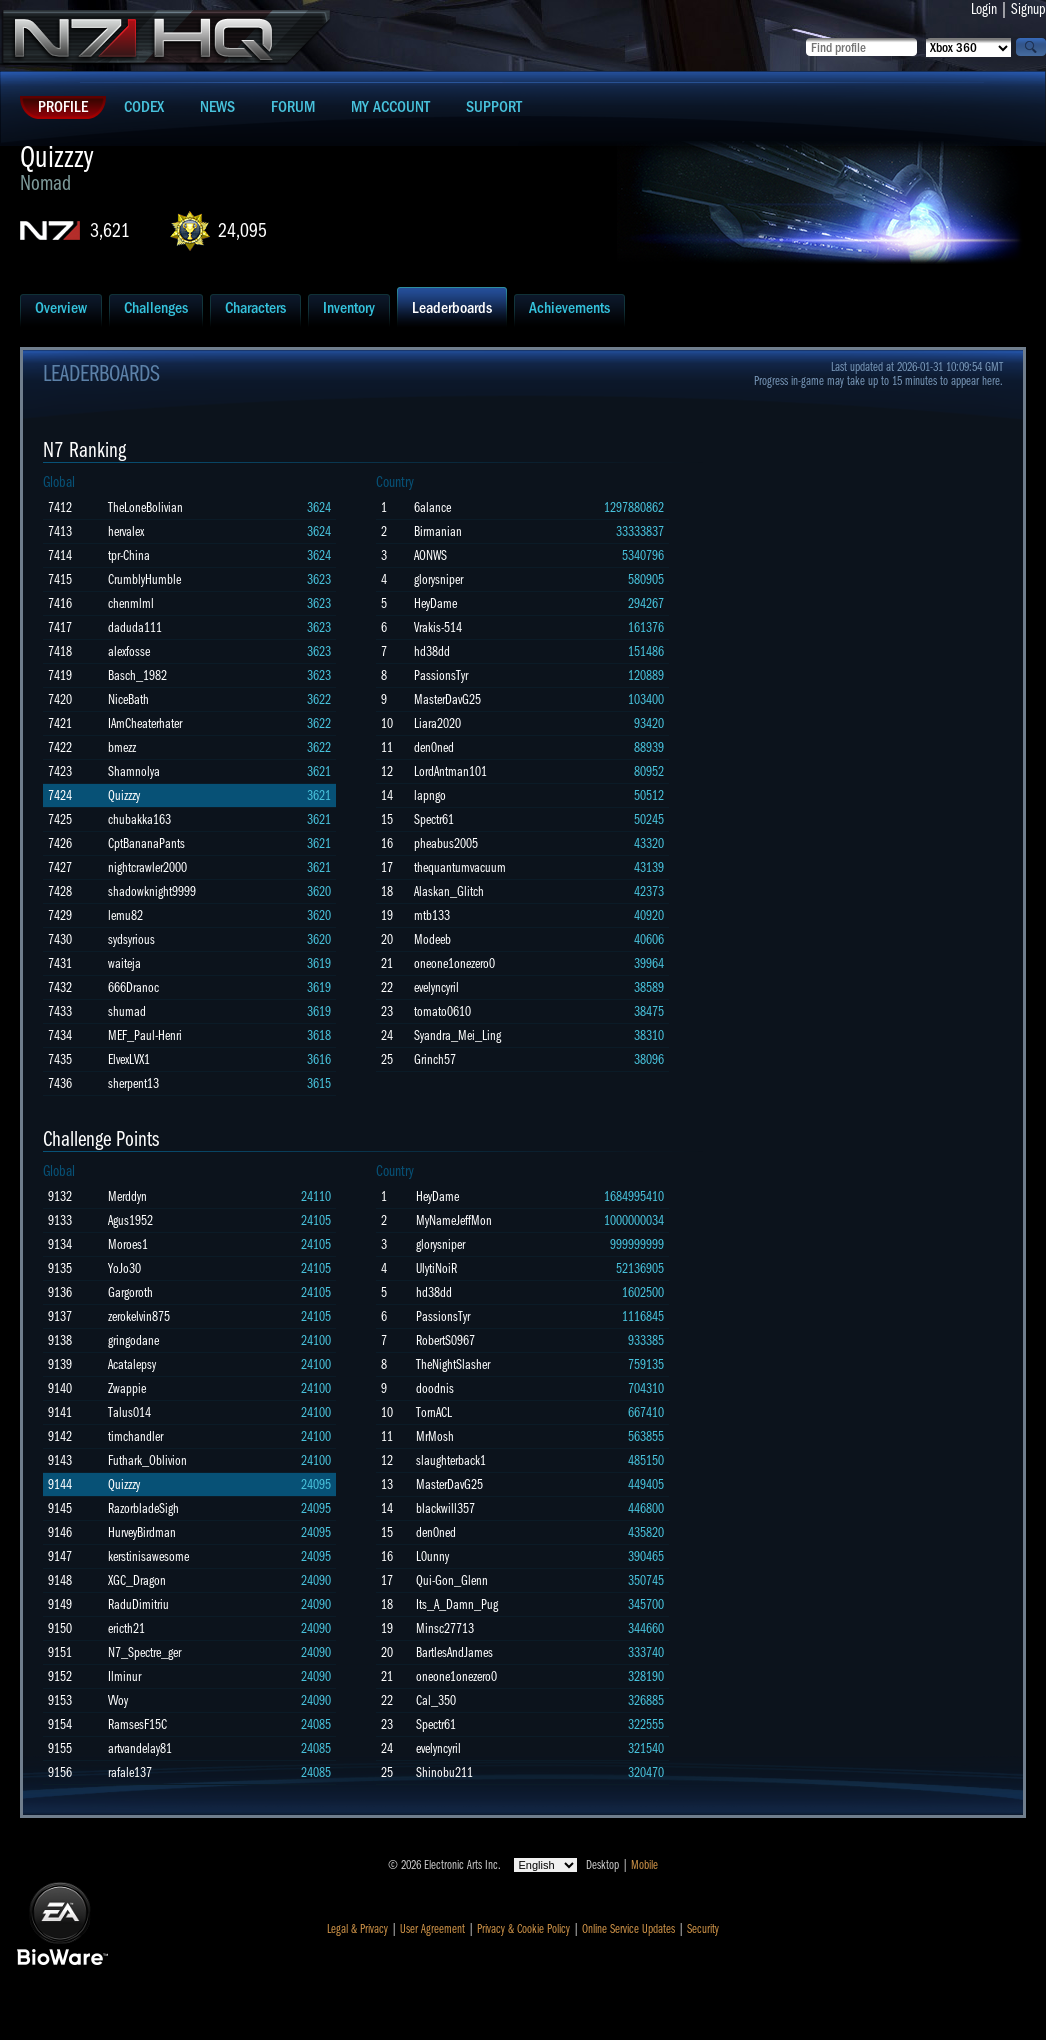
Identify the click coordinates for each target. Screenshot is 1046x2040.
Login (984, 9)
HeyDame (435, 603)
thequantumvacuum (460, 867)
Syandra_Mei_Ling (457, 1035)
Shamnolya (134, 771)
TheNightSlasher (453, 1364)
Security (703, 1929)
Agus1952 (130, 1220)
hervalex (126, 531)
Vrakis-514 (438, 627)
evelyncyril (436, 987)
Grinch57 (435, 1059)
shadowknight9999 (152, 891)
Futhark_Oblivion (147, 1460)
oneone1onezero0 (454, 963)
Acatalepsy (132, 1364)
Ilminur (124, 1676)
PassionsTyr (441, 675)
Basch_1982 (137, 675)
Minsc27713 (445, 1628)
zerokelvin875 (139, 1316)
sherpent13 (133, 1083)
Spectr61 (434, 819)
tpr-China (129, 555)
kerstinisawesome (148, 1556)
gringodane (133, 1340)
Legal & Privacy (357, 1929)
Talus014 (129, 1412)
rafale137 (130, 1772)
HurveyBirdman (142, 1532)
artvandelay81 (140, 1748)
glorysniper (438, 579)
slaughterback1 (451, 1460)
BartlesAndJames (454, 1652)
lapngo (430, 795)
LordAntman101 (450, 771)
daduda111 (135, 627)
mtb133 (432, 915)
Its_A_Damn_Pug (457, 1604)
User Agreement (432, 1929)
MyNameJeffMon (454, 1220)
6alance (432, 507)
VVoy (118, 1700)
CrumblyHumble (144, 579)
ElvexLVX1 (129, 1059)
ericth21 (126, 1628)
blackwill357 (445, 1508)
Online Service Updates (628, 1929)
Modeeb (432, 939)
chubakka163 (139, 819)
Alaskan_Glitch (449, 891)
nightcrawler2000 (147, 867)
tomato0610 (442, 1011)
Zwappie (127, 1388)
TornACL (434, 1412)
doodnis (435, 1388)
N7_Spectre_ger (144, 1652)
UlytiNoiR (436, 1268)
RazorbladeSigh (143, 1508)
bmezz (122, 747)
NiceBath (128, 699)
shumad (127, 1011)
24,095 (242, 230)
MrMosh (435, 1436)
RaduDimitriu (138, 1604)
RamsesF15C (137, 1724)
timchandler (135, 1436)
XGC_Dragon (137, 1580)
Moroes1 (128, 1244)
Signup (1028, 9)
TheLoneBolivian (145, 507)
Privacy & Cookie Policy (523, 1929)
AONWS (430, 555)
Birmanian (438, 531)
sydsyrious (131, 939)
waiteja (124, 963)
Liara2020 (437, 723)
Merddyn (127, 1196)
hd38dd (432, 651)
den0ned (434, 747)
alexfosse (129, 651)
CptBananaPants (146, 843)
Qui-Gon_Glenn (452, 1580)
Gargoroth (130, 1292)
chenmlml (131, 603)
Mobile (644, 1865)
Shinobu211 (444, 1772)
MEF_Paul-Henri (145, 1035)
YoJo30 (124, 1268)
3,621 (110, 230)
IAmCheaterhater (145, 723)
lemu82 (125, 915)
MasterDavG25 (447, 699)
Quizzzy (124, 795)
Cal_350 (436, 1700)
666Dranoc (133, 987)
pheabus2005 (446, 843)
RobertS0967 (445, 1340)
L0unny (432, 1556)
